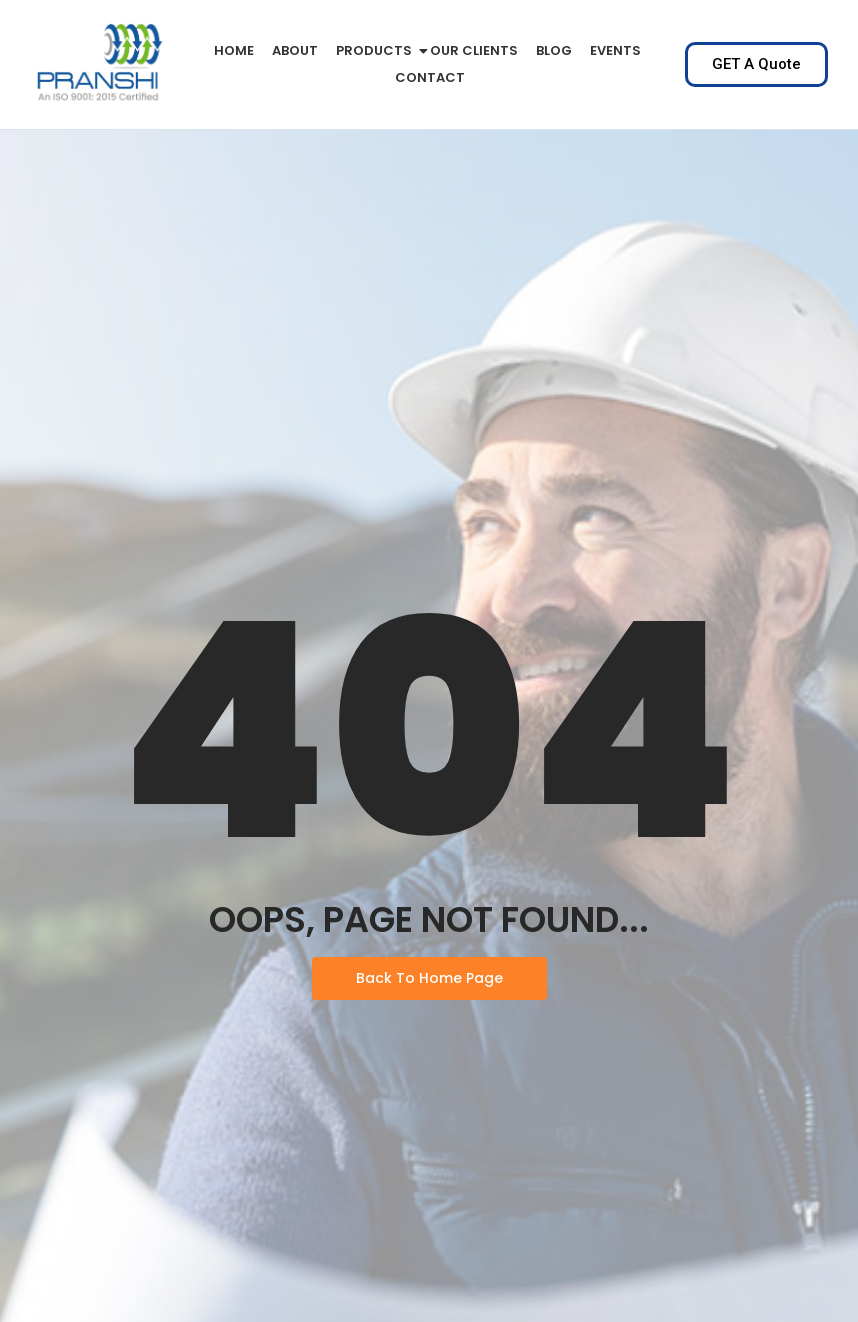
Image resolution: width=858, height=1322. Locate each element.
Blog (554, 50)
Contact (430, 77)
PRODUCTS (377, 50)
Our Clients (474, 50)
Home (234, 50)
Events (615, 50)
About (295, 50)
